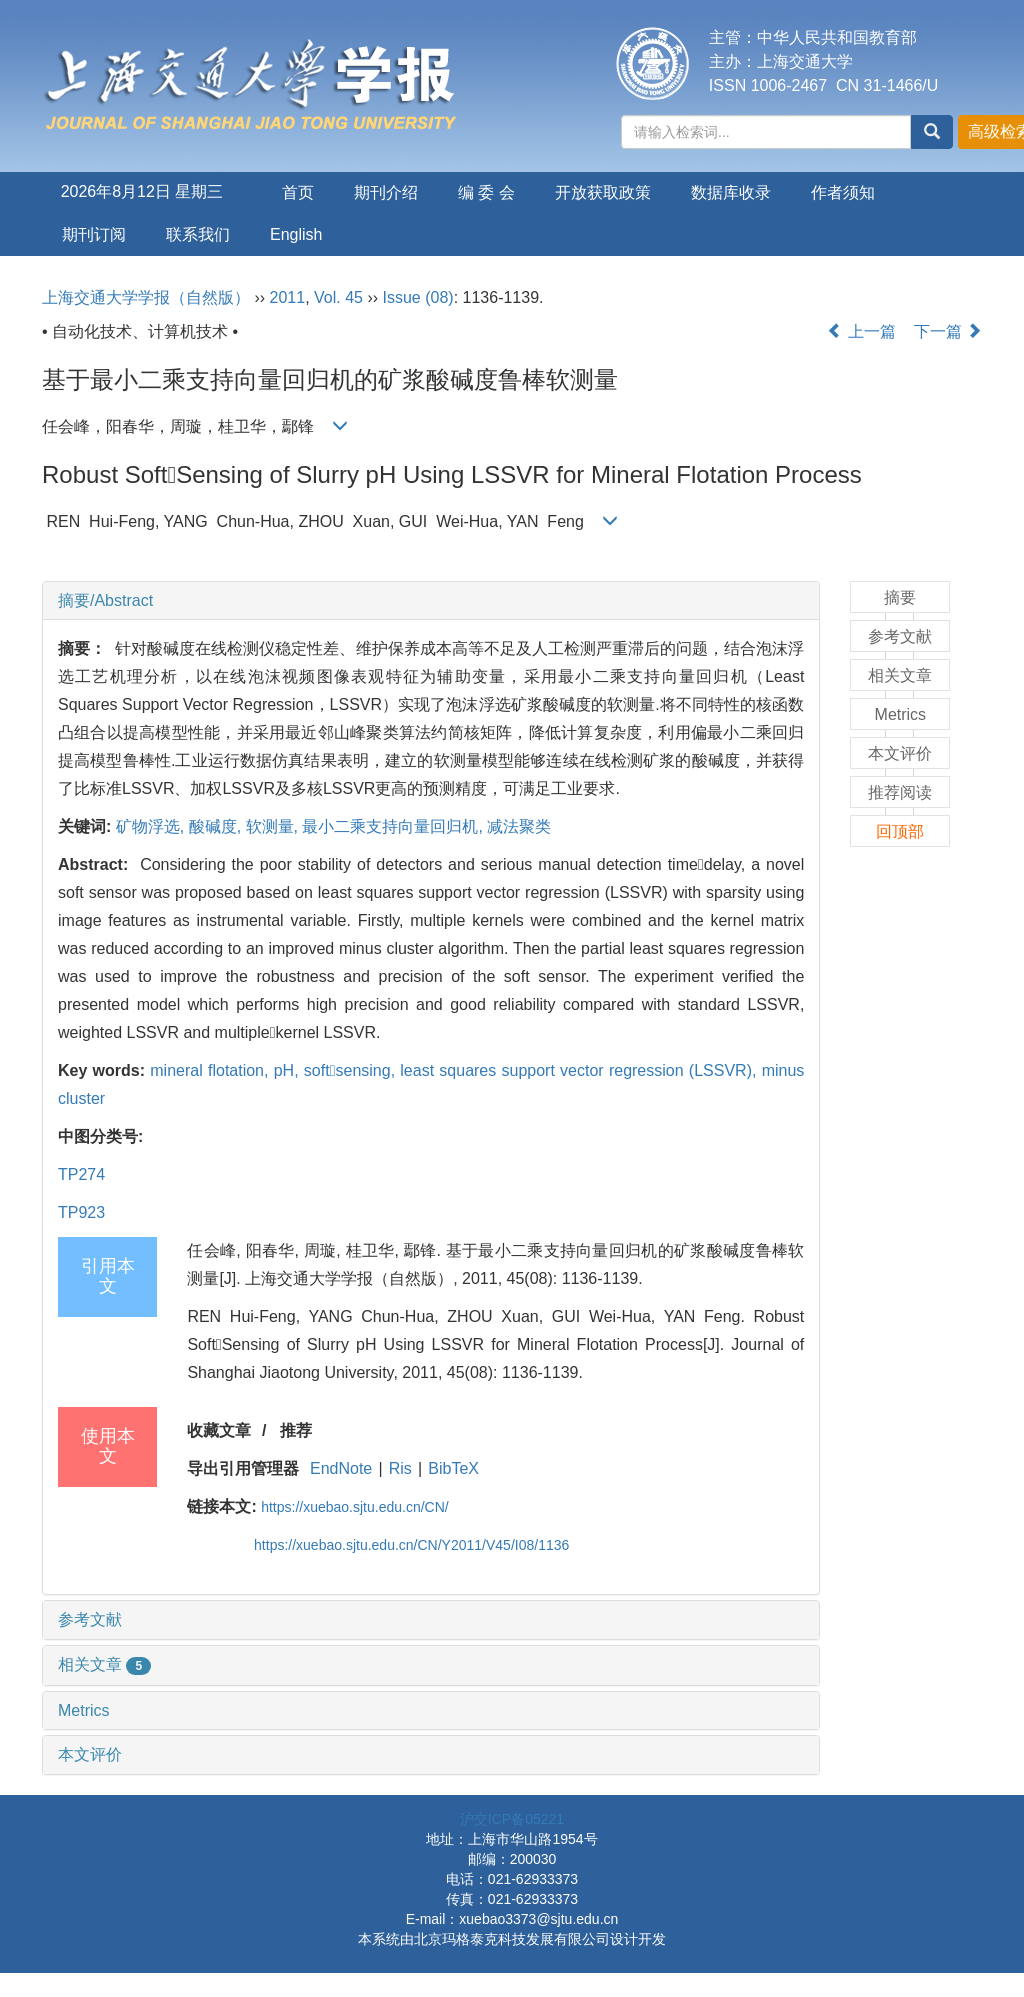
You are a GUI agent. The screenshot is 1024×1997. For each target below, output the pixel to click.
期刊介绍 (386, 192)
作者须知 (843, 192)
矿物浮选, (152, 826)
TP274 (81, 1174)
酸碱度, (217, 826)
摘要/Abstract (105, 600)
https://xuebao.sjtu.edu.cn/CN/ (355, 1507)
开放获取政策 (603, 192)
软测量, (274, 826)
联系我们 (198, 234)
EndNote (341, 1468)
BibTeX (453, 1468)
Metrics (84, 1710)
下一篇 (948, 331)
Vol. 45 (338, 297)
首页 (298, 192)
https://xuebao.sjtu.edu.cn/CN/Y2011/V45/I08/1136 (411, 1545)
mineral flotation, (211, 1070)
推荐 (296, 1430)
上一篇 (861, 331)
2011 (288, 297)
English (296, 234)
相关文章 (104, 1664)
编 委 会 (486, 192)
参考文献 (90, 1619)
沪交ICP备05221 (512, 1819)
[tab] (431, 601)
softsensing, (352, 1070)
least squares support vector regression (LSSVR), (580, 1070)
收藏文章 (219, 1430)
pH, (289, 1070)
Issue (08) (418, 297)
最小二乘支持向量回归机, (394, 826)
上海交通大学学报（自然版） (146, 297)
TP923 (81, 1212)
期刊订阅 (94, 234)
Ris (400, 1468)
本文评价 (90, 1754)
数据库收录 (731, 192)
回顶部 (900, 831)
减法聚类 (519, 826)
